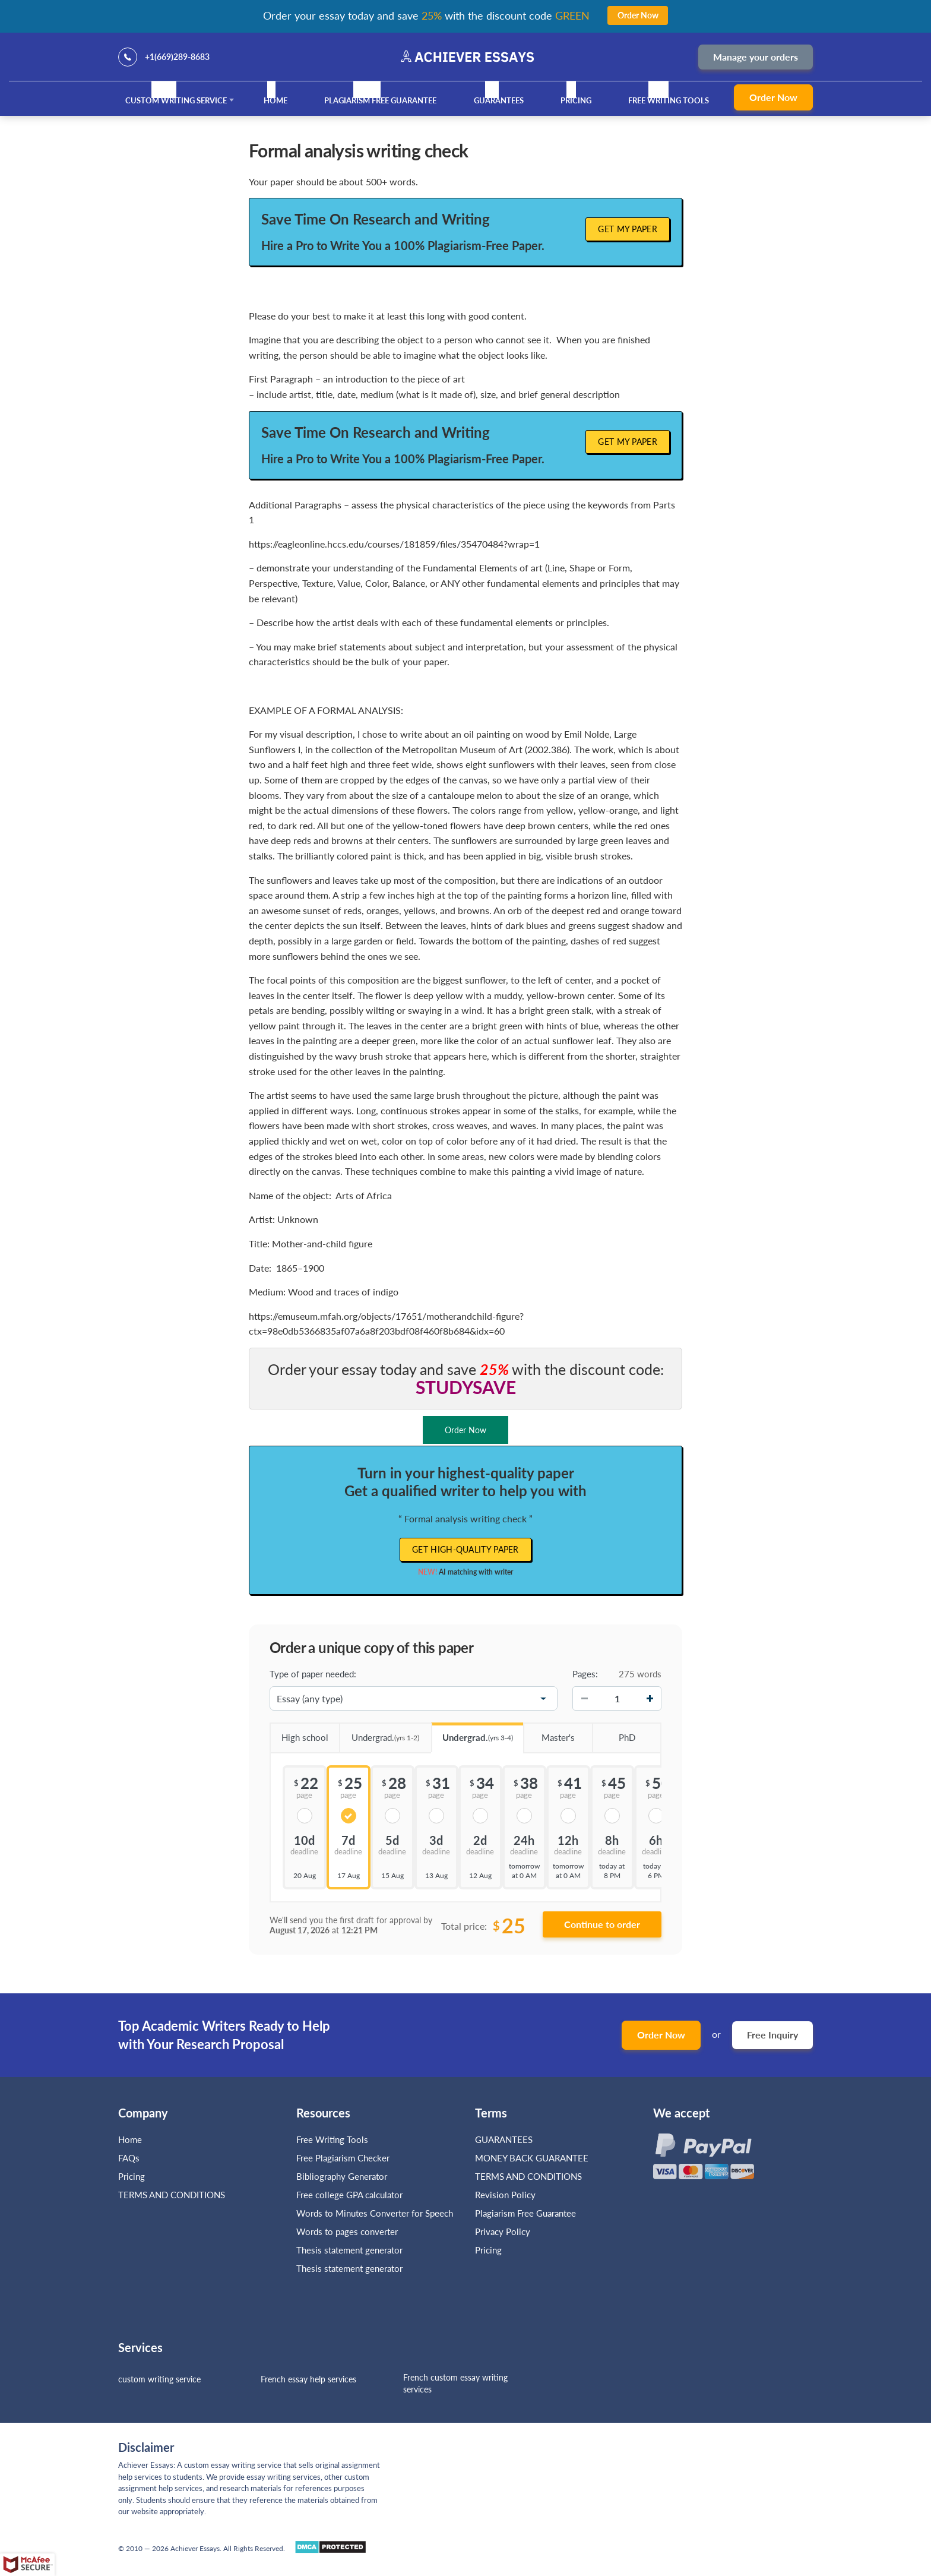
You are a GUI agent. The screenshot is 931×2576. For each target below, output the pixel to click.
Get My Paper (627, 229)
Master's (549, 1733)
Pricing (575, 100)
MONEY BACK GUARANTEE (531, 2158)
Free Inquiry (772, 2034)
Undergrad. (379, 1733)
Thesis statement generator (349, 2250)
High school (299, 1733)
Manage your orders (755, 56)
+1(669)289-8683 (177, 57)
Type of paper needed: (313, 1673)
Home (275, 100)
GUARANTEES (499, 100)
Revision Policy (505, 2194)
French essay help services (308, 2379)
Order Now (773, 97)
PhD (613, 1733)
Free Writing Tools (668, 100)
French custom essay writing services (455, 2383)
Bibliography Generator (341, 2176)
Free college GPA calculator (349, 2194)
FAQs (129, 2158)
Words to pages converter (347, 2231)
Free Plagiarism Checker (343, 2158)
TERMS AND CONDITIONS (172, 2194)
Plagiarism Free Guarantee (380, 100)
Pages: (585, 1673)
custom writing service (159, 2379)
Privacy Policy (502, 2231)
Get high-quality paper (465, 1549)
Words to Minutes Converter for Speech (374, 2213)
